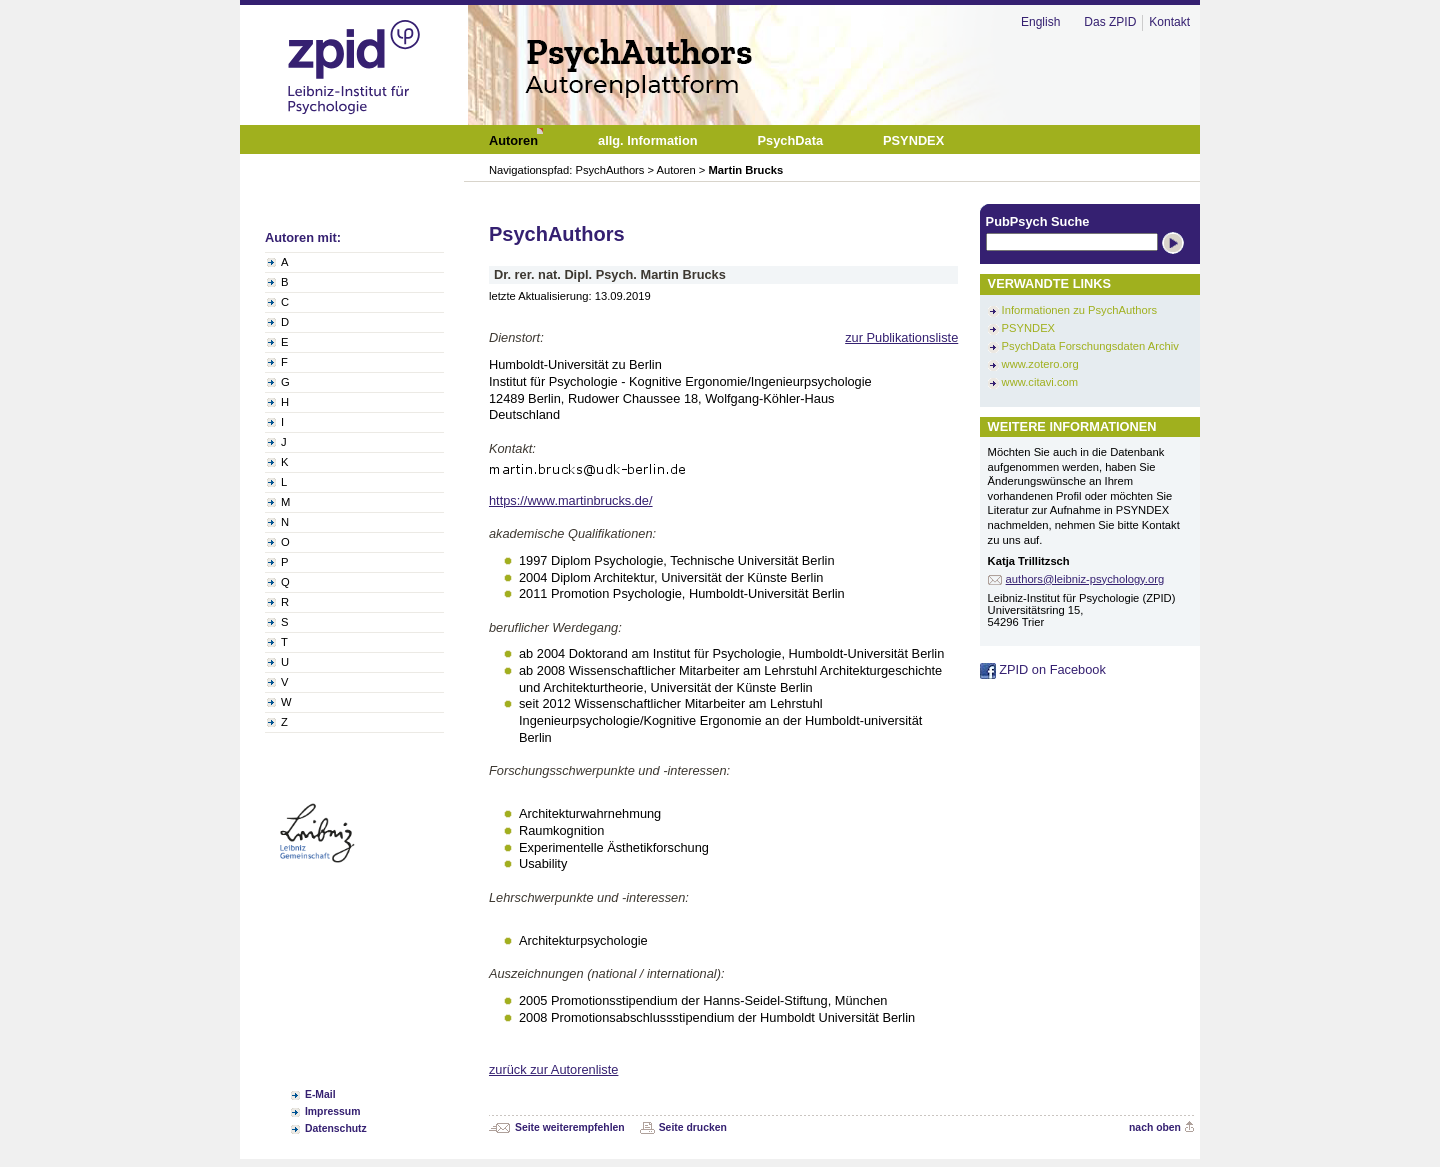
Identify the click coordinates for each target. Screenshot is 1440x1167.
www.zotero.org (1040, 364)
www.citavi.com (1040, 382)
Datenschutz (336, 1128)
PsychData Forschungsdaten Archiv (1090, 346)
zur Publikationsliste (901, 337)
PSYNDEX (1028, 328)
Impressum (332, 1111)
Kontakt (1169, 22)
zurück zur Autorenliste (553, 1069)
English (1040, 22)
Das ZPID (1110, 22)
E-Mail (320, 1094)
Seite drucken (693, 1127)
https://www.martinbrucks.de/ (571, 500)
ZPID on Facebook (1043, 669)
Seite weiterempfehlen (570, 1127)
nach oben (1155, 1127)
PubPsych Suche (1038, 221)
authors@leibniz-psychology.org (1085, 579)
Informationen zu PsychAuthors (1079, 310)
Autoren (676, 170)
